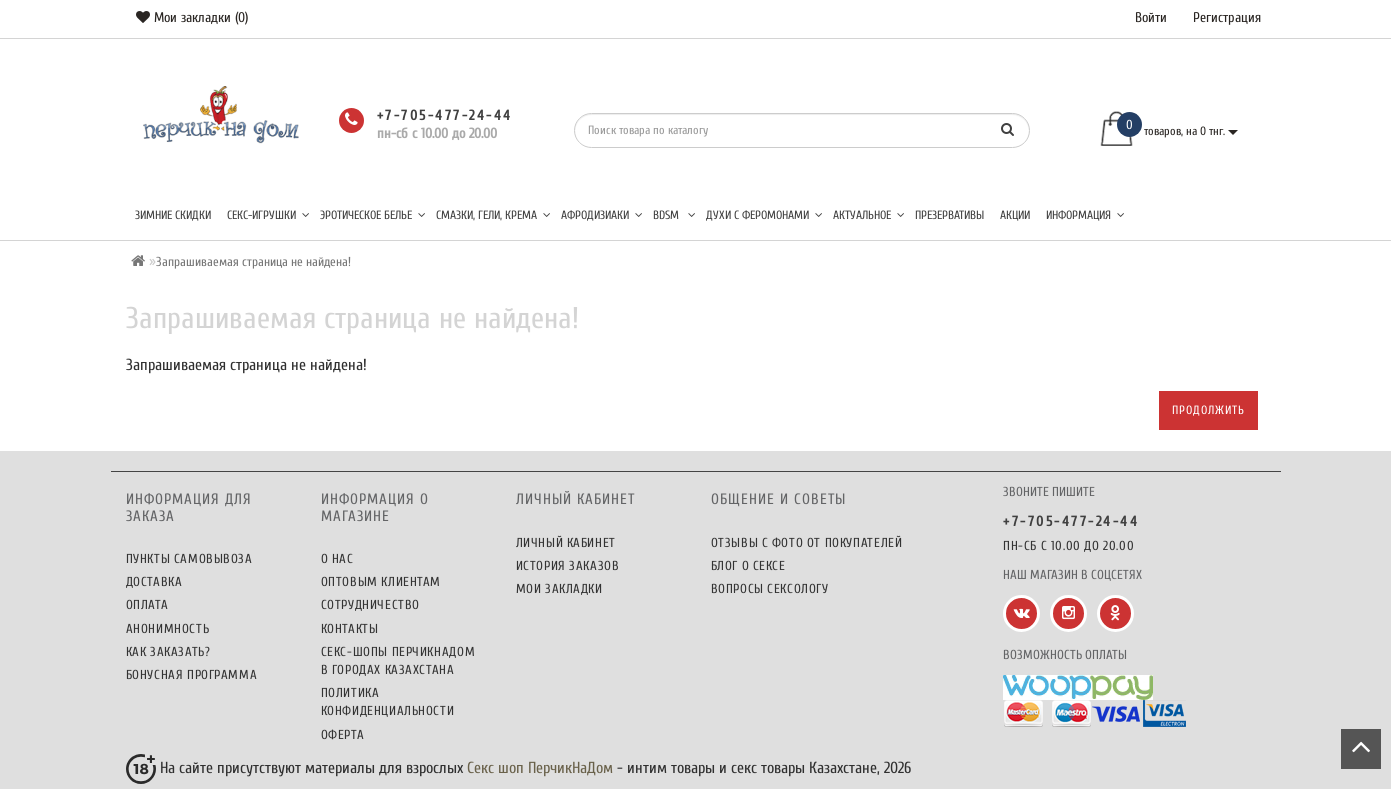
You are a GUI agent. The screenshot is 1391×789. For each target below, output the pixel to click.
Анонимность (168, 628)
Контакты (350, 628)
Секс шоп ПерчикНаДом (540, 768)
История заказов (568, 565)
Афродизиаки (602, 215)
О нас (337, 558)
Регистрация (1227, 17)
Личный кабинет (566, 542)
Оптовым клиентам (381, 581)
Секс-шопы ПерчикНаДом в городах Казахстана (398, 660)
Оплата (147, 604)
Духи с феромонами (764, 215)
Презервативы (949, 215)
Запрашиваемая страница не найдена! (253, 261)
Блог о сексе (748, 565)
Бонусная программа (192, 674)
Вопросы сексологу (770, 588)
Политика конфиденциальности (388, 701)
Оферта (343, 734)
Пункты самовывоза (189, 558)
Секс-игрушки (268, 215)
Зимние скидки (173, 215)
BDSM (674, 215)
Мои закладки (559, 588)
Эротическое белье (373, 215)
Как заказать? (168, 651)
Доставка (154, 581)
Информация (1085, 215)
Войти (1151, 17)
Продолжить (1208, 410)
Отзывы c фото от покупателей (807, 542)
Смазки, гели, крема (493, 215)
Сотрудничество (370, 604)
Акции (1015, 215)
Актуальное (869, 215)
